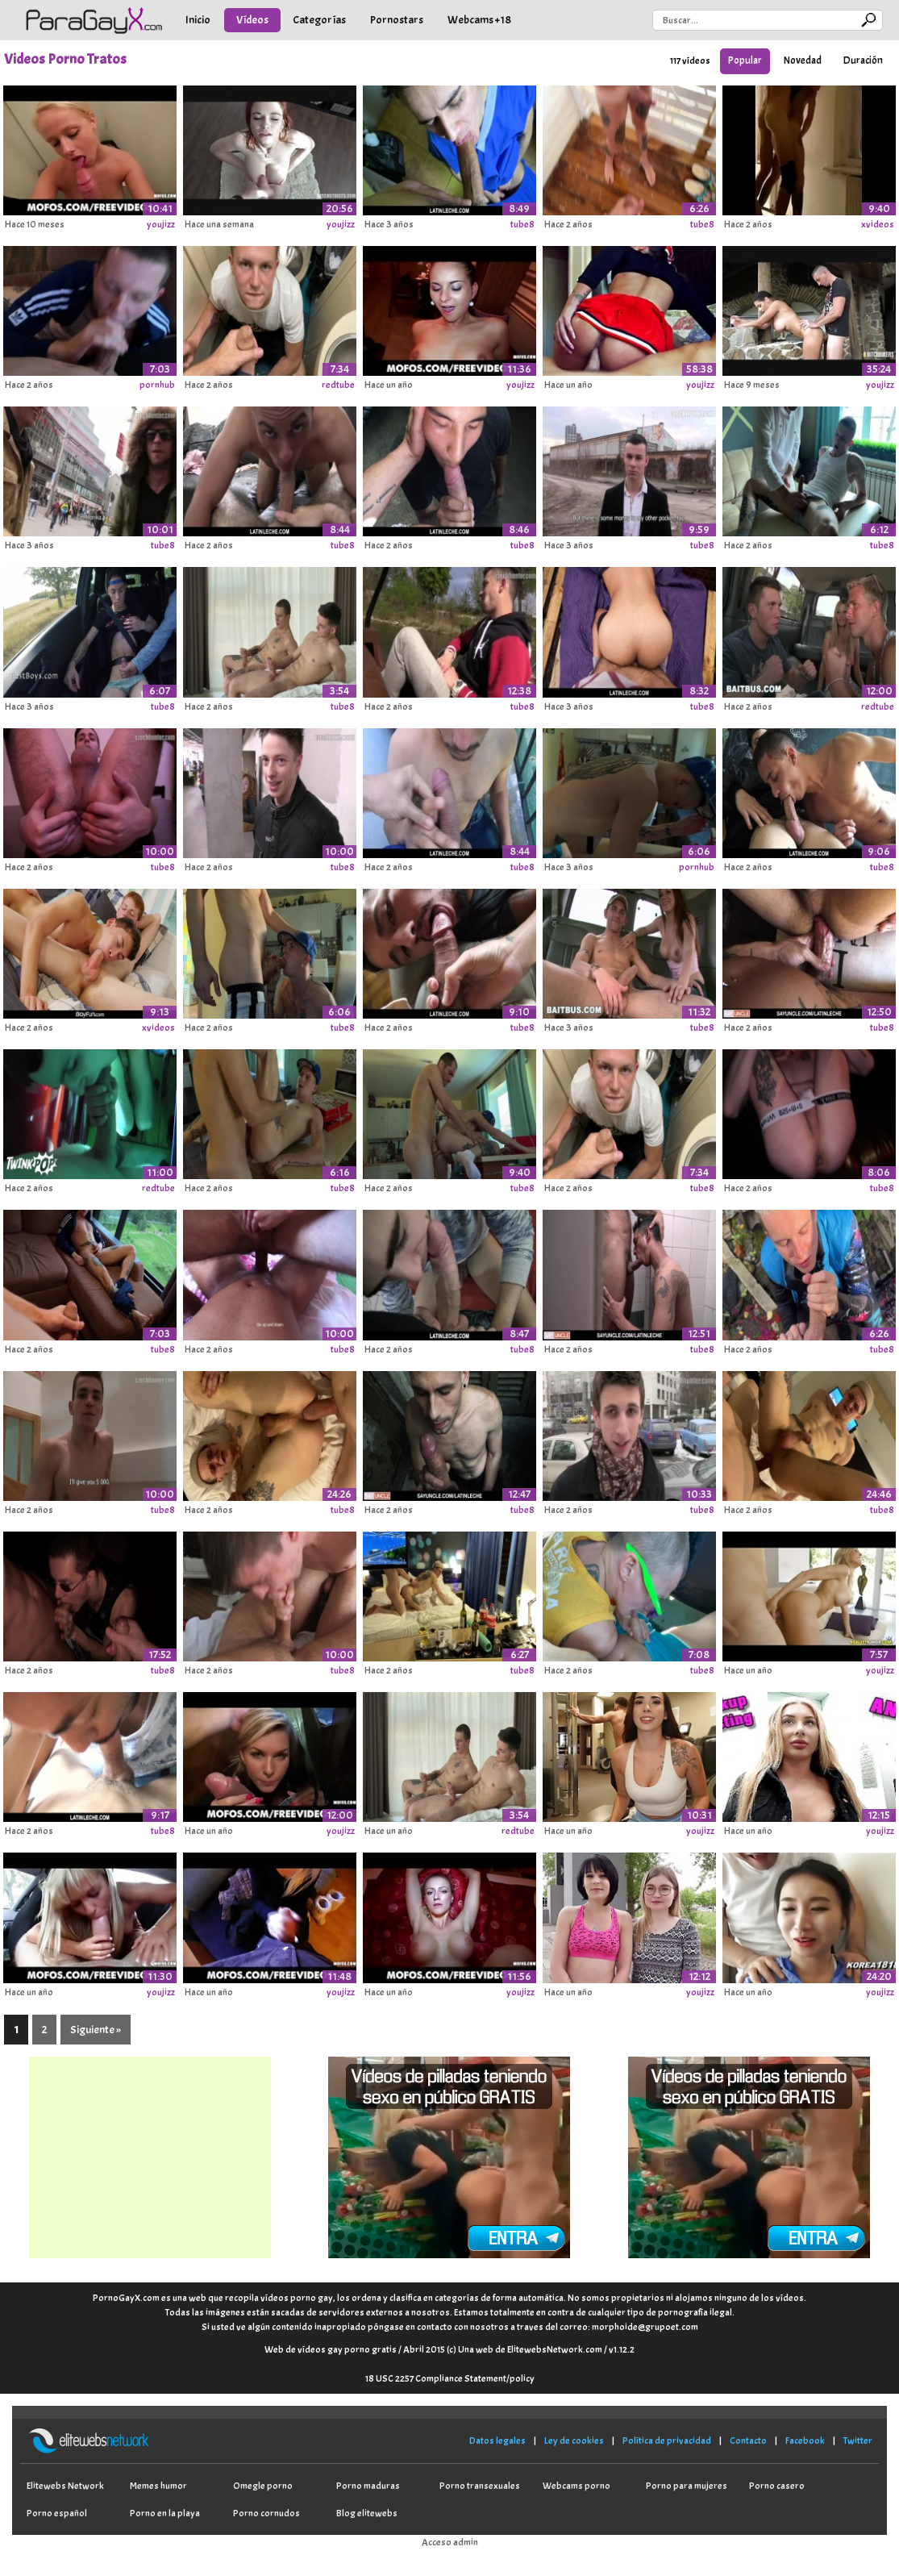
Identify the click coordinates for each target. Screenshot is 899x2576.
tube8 (522, 224)
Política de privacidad (666, 2440)
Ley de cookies (574, 2440)
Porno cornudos (266, 2513)
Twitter (857, 2440)
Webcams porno (576, 2485)
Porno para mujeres (686, 2485)
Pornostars (396, 20)
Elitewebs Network (65, 2485)
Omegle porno (263, 2485)
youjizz (161, 224)
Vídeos (252, 20)
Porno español (57, 2513)
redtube (338, 384)
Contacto (748, 2440)
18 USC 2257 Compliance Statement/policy (450, 2378)
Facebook (805, 2440)
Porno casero (777, 2485)
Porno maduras (368, 2485)
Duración (863, 60)
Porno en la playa (165, 2513)
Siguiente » (95, 2029)
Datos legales (497, 2440)
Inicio (197, 20)
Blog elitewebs (366, 2513)
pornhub (157, 384)
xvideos (877, 224)
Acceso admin (450, 2542)
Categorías (319, 20)
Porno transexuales (479, 2485)
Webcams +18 (479, 20)
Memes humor (158, 2485)
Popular (745, 60)
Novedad (803, 60)
